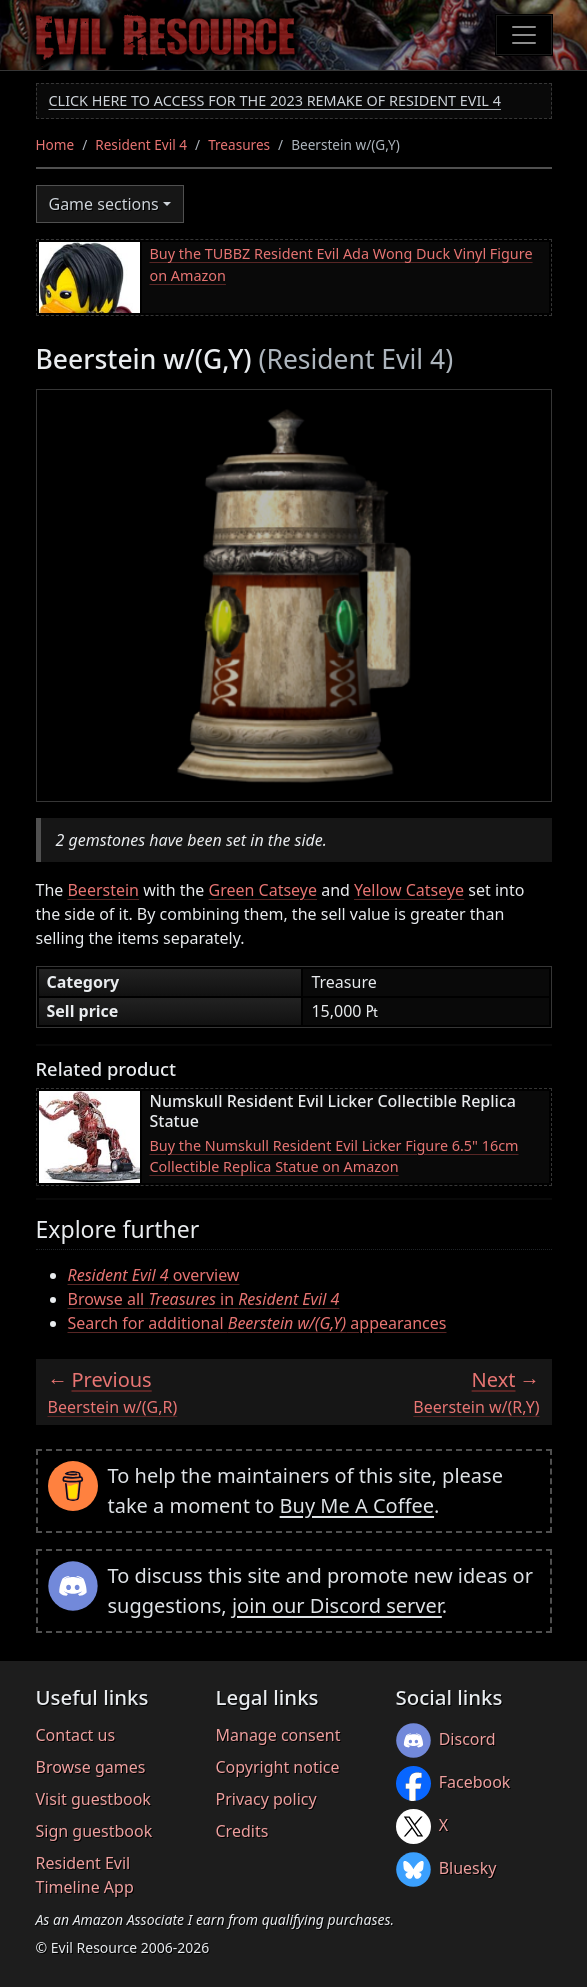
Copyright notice (278, 1767)
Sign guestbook (94, 1831)
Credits (242, 1831)
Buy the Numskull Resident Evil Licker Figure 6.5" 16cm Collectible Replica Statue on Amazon (334, 1156)
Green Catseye (263, 890)
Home (55, 144)
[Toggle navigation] (524, 35)
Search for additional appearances (257, 1323)
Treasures (239, 144)
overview (154, 1275)
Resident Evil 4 (141, 144)
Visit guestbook (93, 1799)
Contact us (76, 1735)
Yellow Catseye (409, 890)
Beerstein (103, 890)
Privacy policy (266, 1799)
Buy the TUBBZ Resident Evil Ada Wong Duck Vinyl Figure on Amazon (341, 264)
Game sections (104, 204)
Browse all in (204, 1299)
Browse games (91, 1767)
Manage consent (278, 1735)
